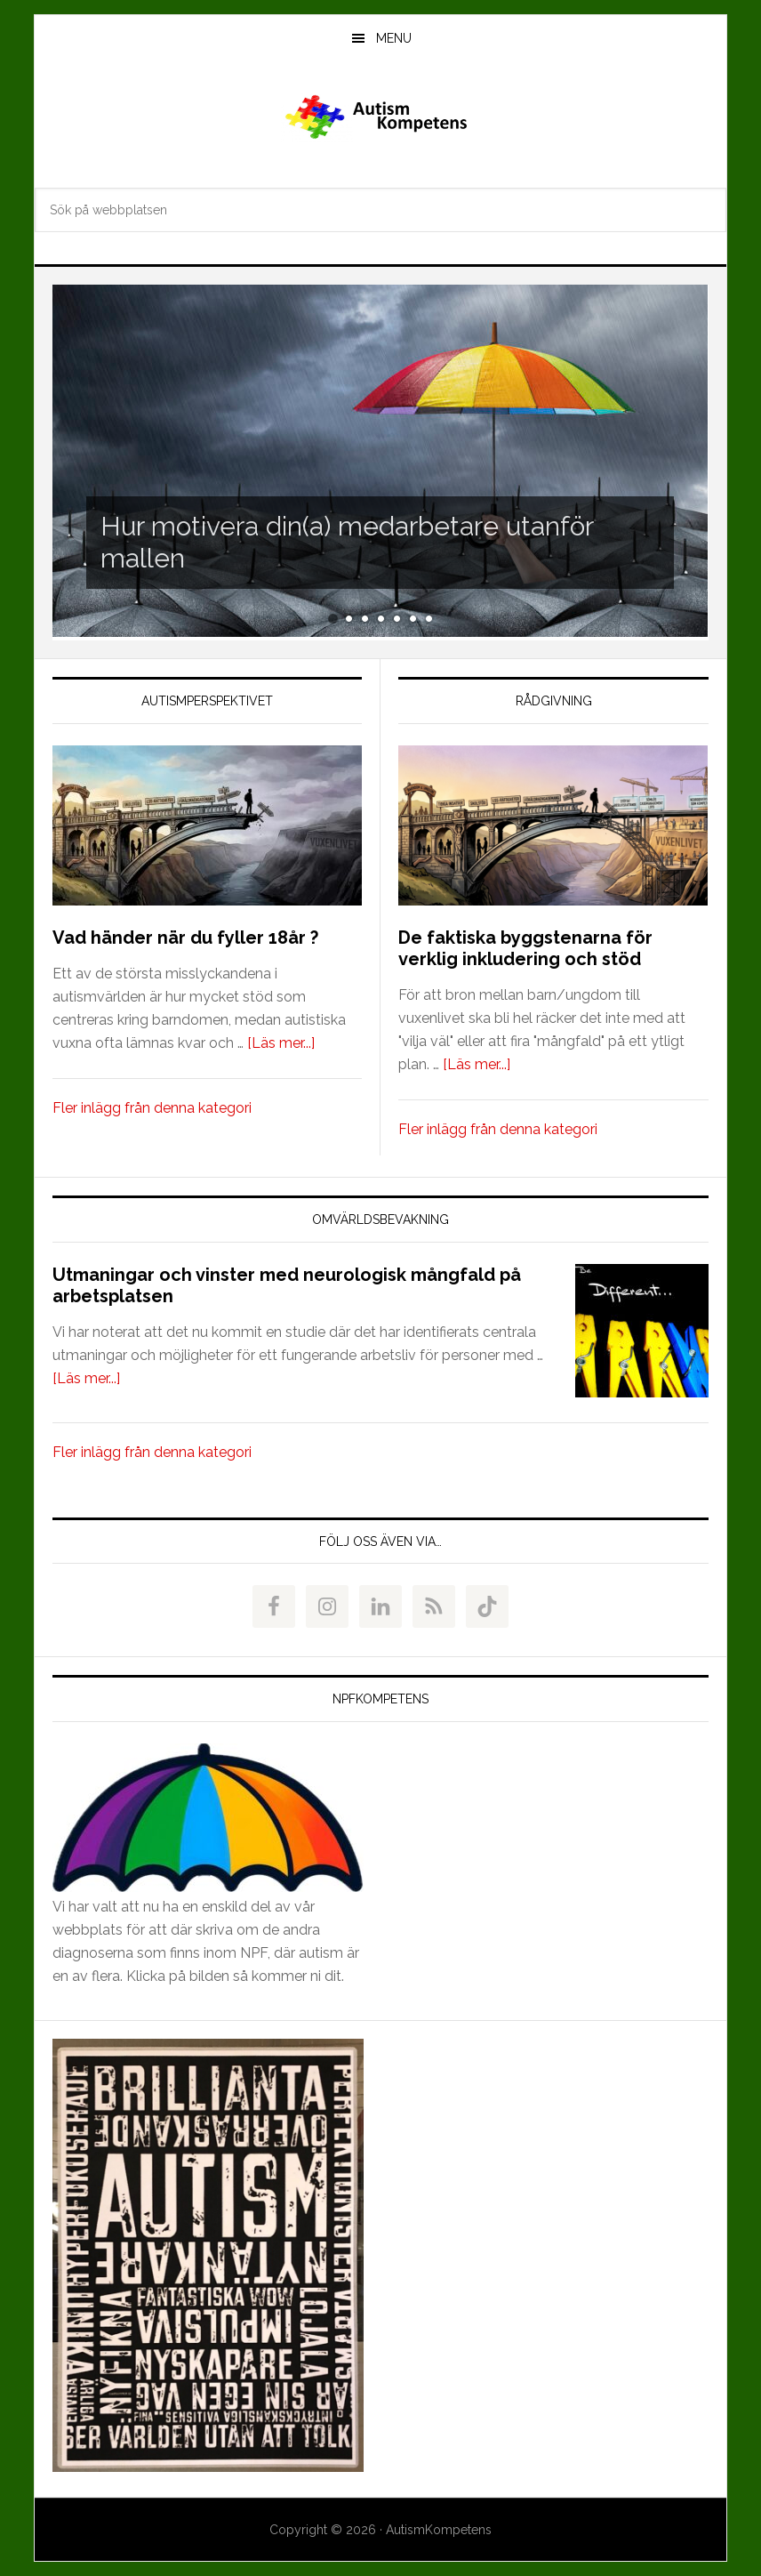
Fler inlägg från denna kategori (152, 1107)
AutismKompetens (380, 119)
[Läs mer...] (281, 1042)
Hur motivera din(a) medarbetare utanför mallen (347, 542)
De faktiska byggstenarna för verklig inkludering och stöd (525, 948)
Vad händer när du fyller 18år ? (185, 937)
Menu (394, 38)
